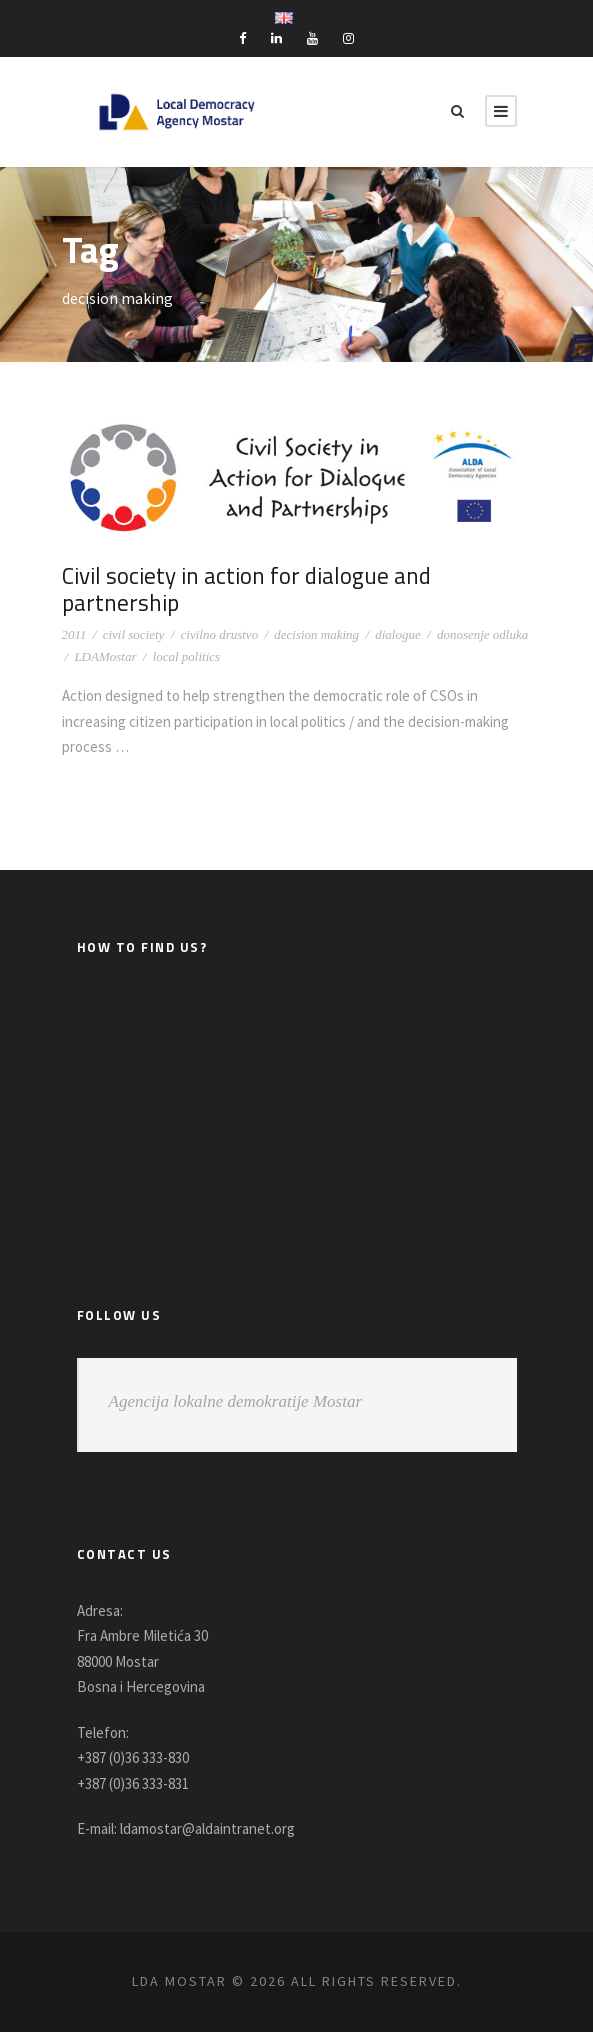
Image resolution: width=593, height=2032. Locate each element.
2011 (74, 634)
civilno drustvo (220, 634)
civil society (134, 634)
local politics (187, 656)
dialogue (398, 634)
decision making (316, 634)
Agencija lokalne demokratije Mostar (236, 1401)
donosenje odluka (482, 634)
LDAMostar (105, 656)
